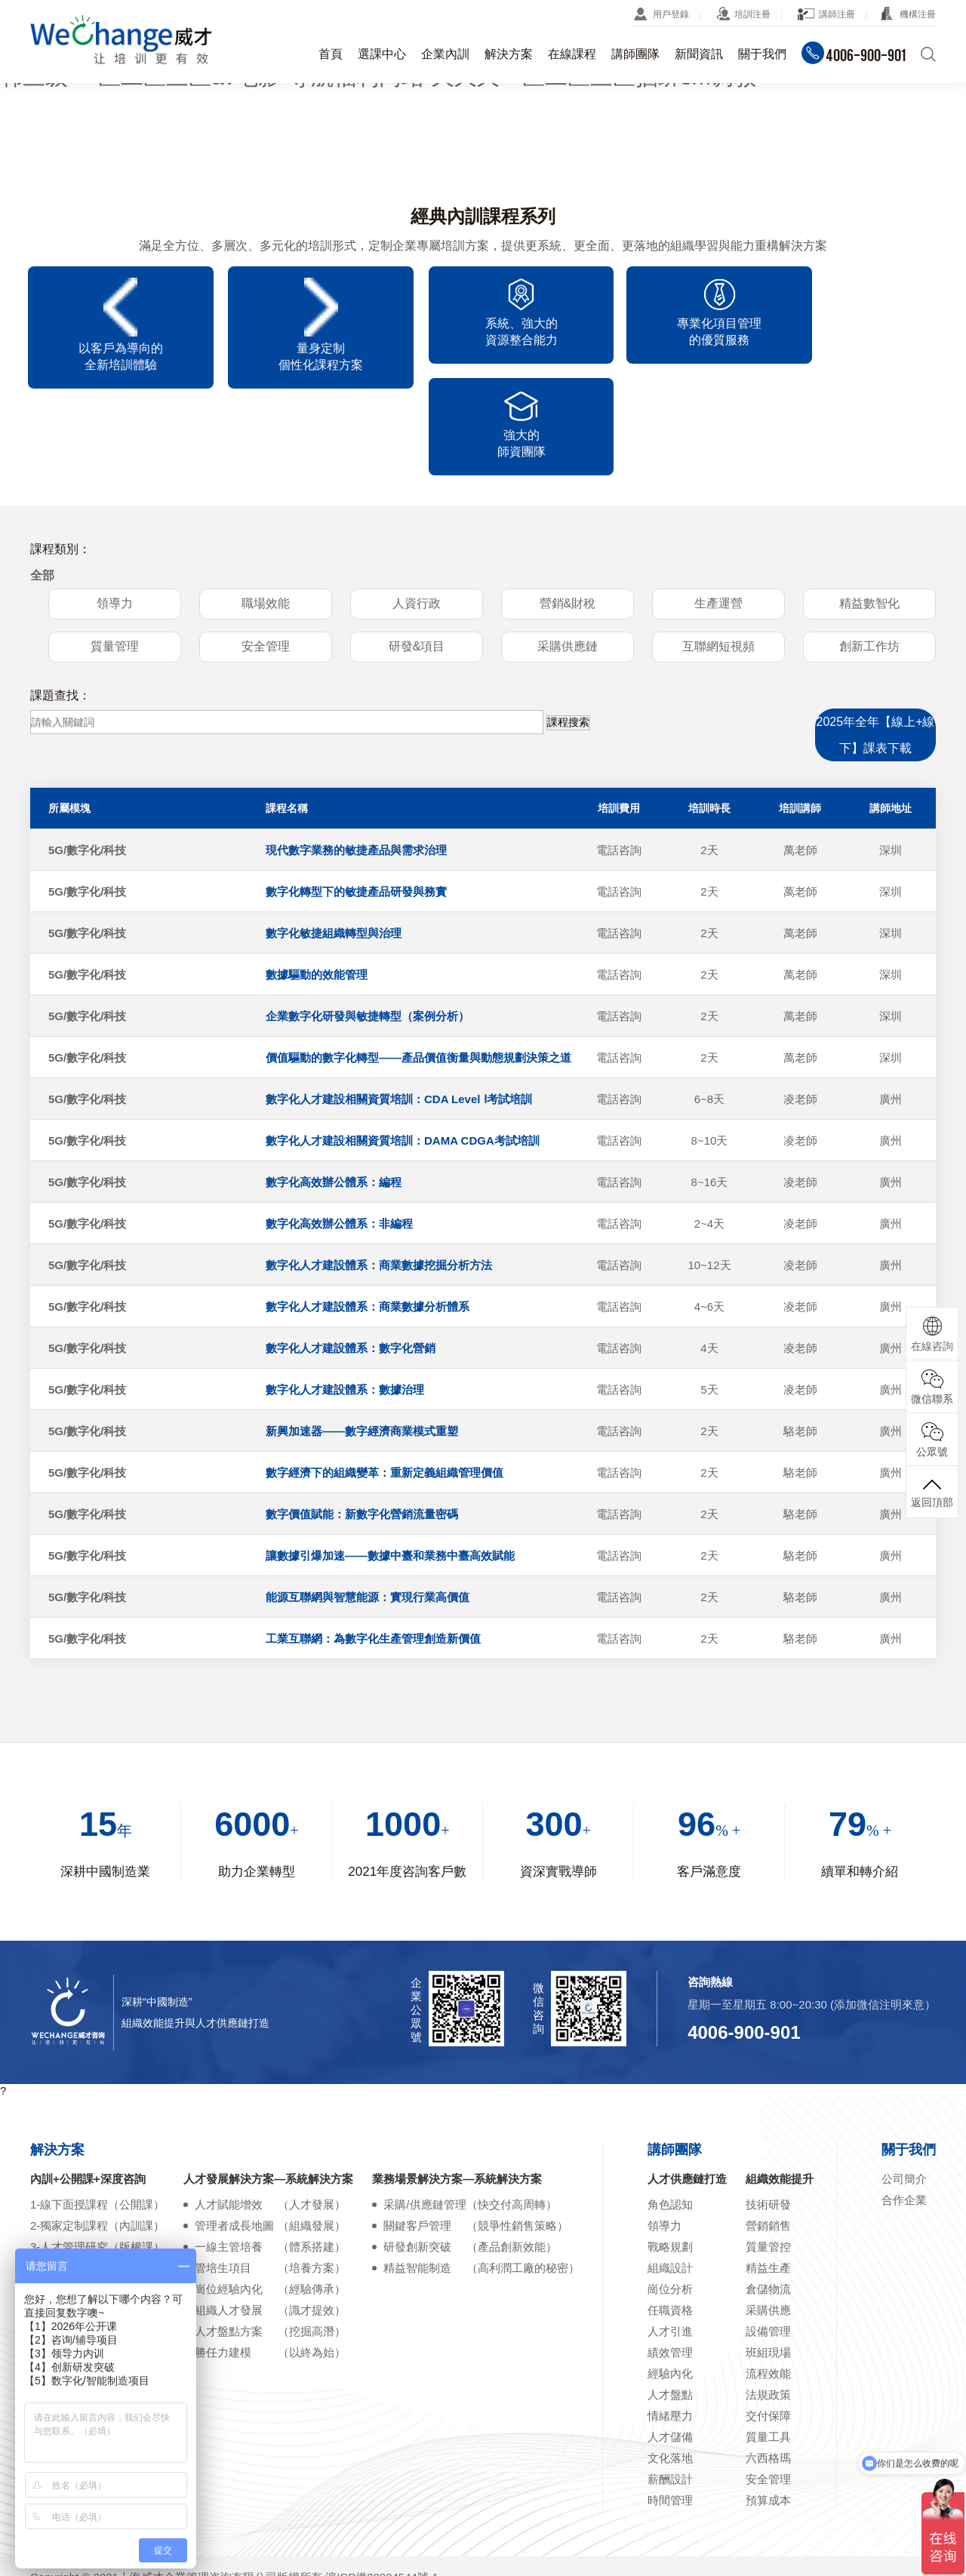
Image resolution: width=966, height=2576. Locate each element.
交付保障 (768, 2330)
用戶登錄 (671, 14)
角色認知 (670, 2119)
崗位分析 (670, 2203)
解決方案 (509, 54)
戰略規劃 (670, 2161)
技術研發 (768, 2119)
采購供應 (768, 2224)
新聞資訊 (699, 54)
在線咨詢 (932, 1334)
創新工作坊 (869, 561)
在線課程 (572, 54)
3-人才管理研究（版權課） (97, 2161)
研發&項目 (417, 561)
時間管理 (670, 2414)
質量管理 (115, 561)
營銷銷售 (768, 2140)
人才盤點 (670, 2309)
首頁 (330, 54)
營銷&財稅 (568, 518)
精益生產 (768, 2182)
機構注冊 (918, 14)
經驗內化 (670, 2288)
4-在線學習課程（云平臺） (97, 2182)
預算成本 (768, 2414)
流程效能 (768, 2288)
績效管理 (670, 2267)
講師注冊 (837, 14)
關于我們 (762, 54)
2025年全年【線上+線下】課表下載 (876, 649)
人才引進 (670, 2245)
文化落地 (670, 2372)
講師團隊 (635, 54)
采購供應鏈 (567, 561)
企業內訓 (445, 54)
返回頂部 (932, 1491)
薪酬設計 (670, 2393)
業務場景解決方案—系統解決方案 (457, 2093)
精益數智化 (869, 518)
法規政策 (768, 2309)
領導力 (115, 518)
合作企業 (904, 2114)
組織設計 (670, 2182)
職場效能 (266, 518)
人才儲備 (670, 2351)
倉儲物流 (768, 2203)
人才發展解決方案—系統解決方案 (268, 2093)
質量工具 (768, 2351)
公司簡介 (904, 2093)
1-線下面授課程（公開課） (97, 2119)
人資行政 (416, 518)
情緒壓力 (670, 2330)
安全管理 (266, 561)
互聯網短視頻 (718, 561)
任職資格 (670, 2224)
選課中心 (382, 54)
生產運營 (718, 518)
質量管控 (768, 2161)
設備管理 (768, 2245)
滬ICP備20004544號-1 (381, 2491)
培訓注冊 (752, 14)
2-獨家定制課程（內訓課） (97, 2140)
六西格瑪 (768, 2372)
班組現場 (768, 2267)
